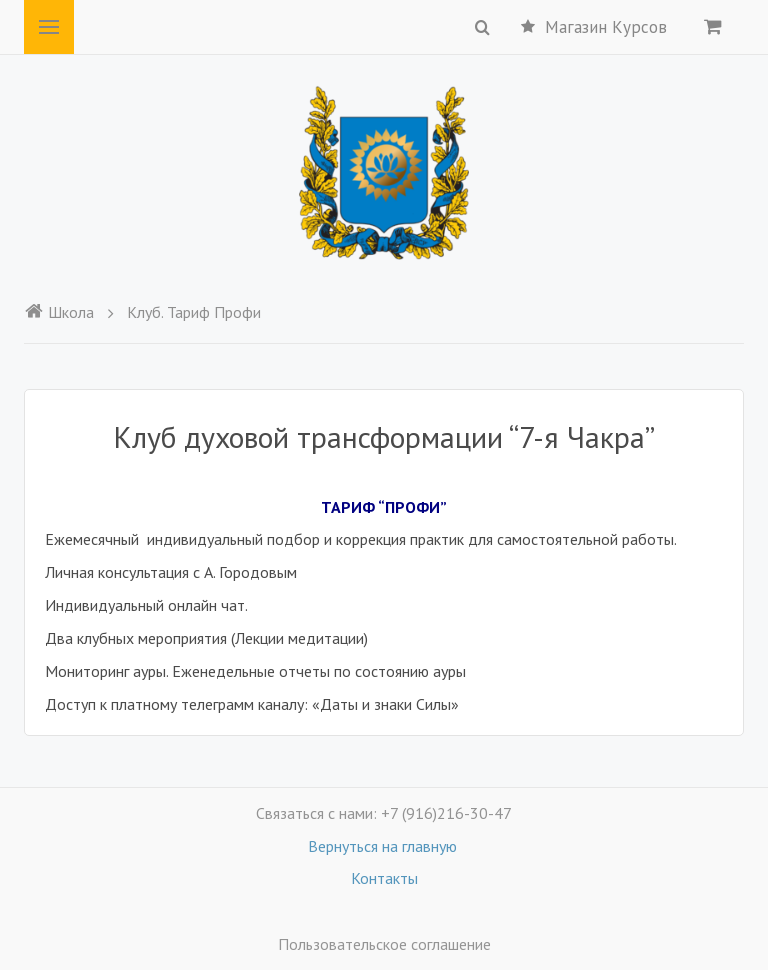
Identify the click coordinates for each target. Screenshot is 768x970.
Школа (59, 312)
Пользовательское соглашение (384, 944)
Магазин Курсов (594, 27)
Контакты (384, 878)
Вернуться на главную (384, 846)
